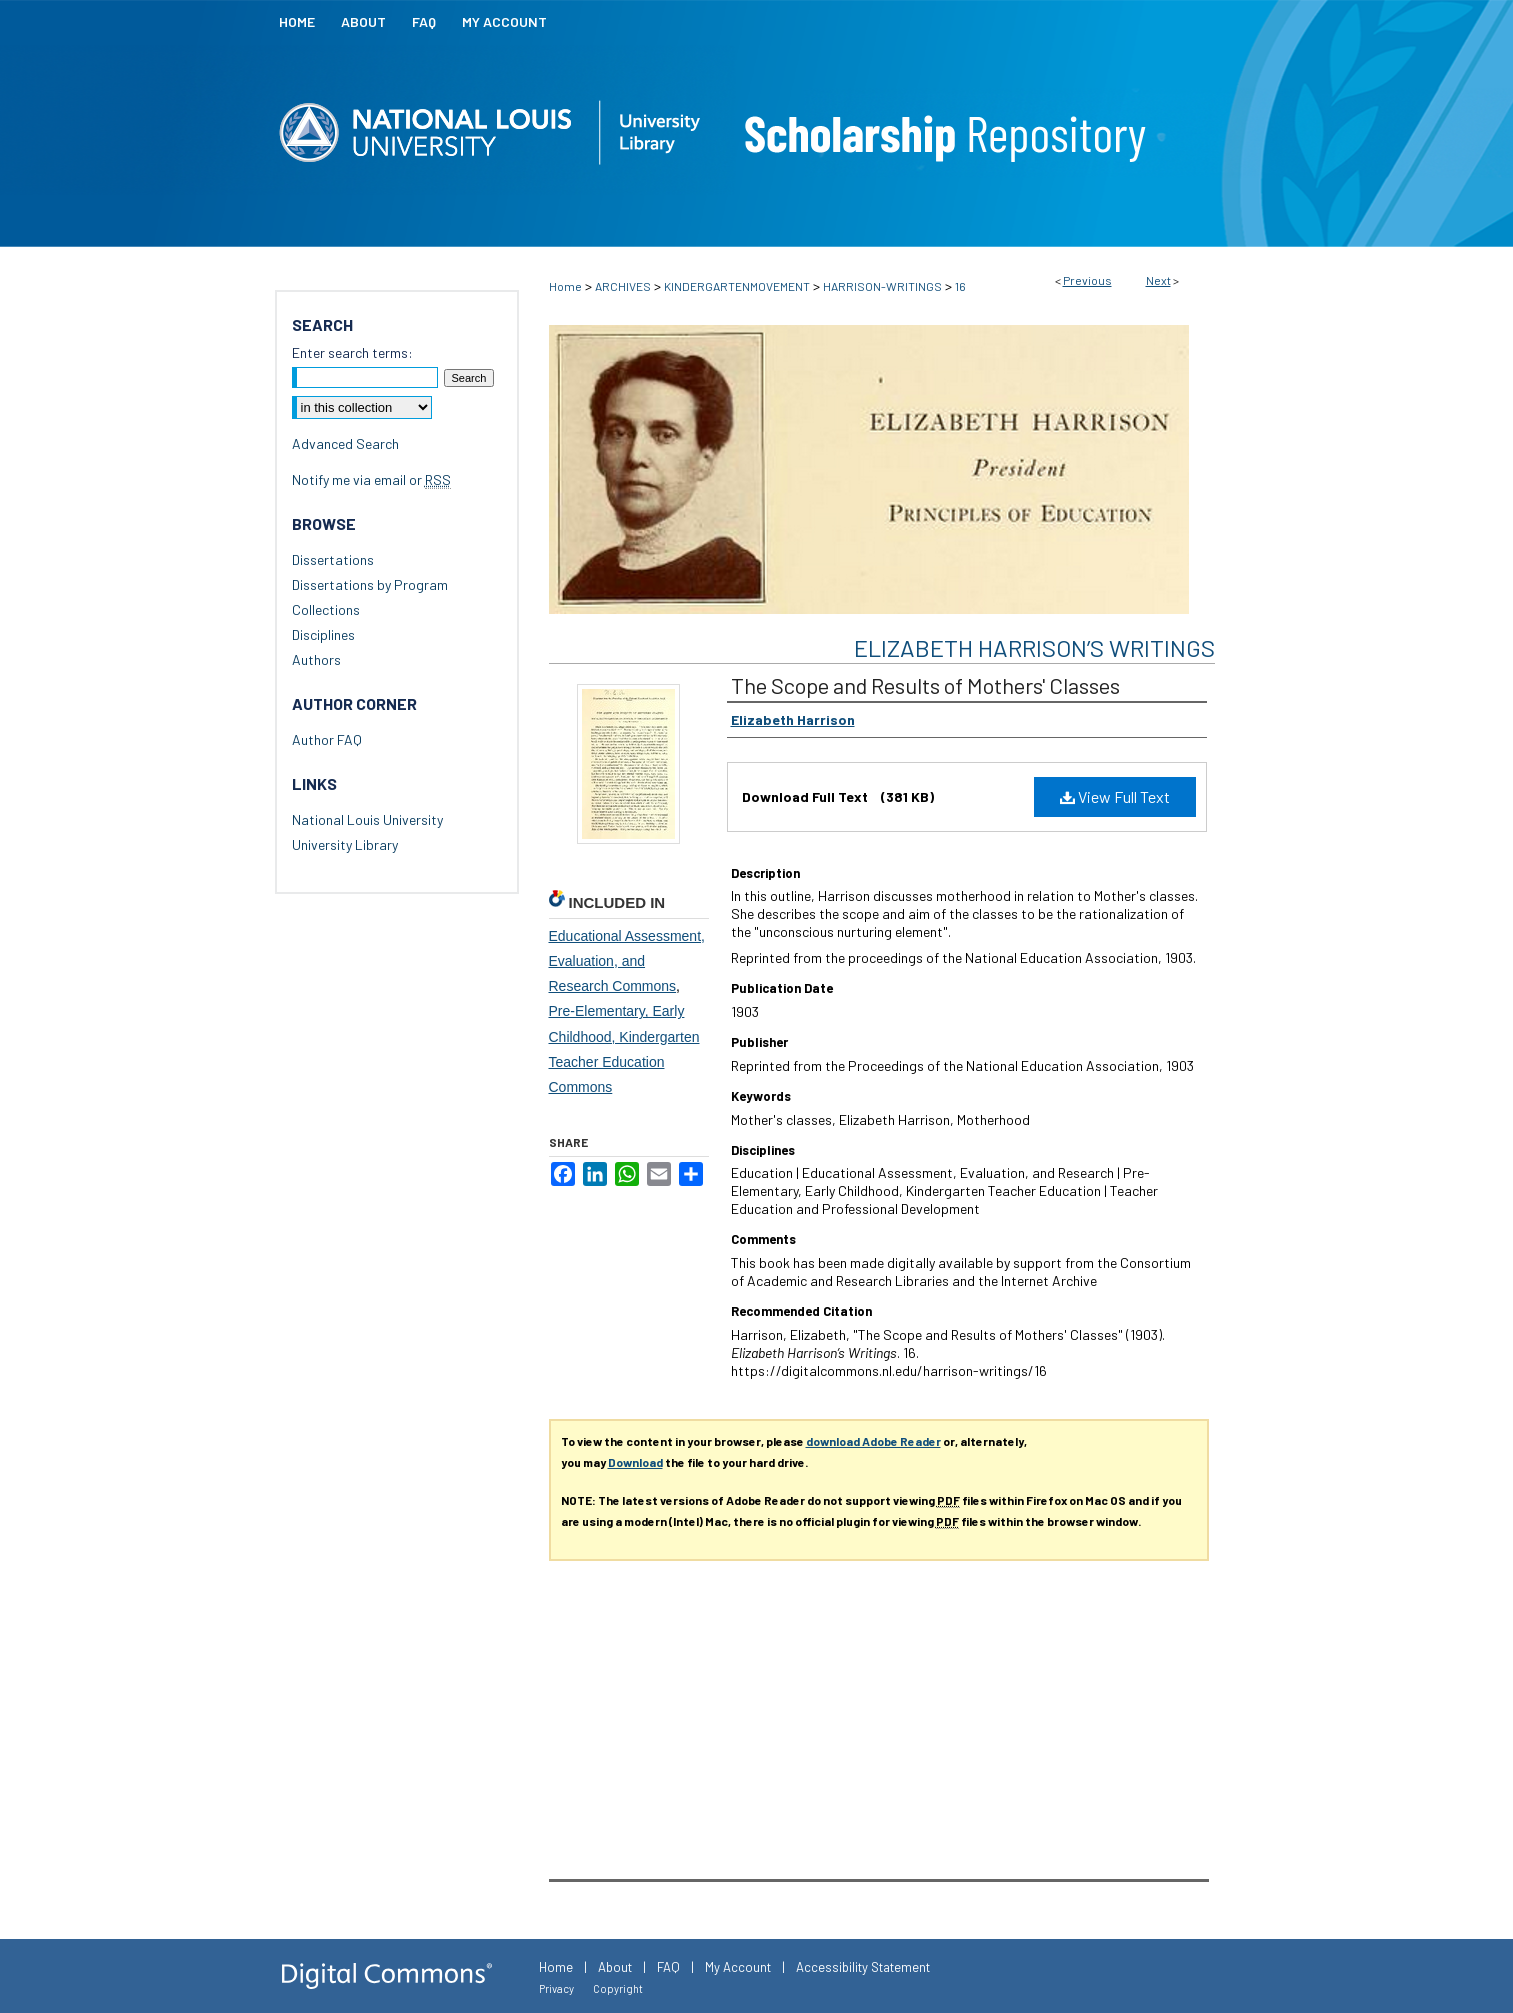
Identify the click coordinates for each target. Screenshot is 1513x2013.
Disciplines (323, 634)
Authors (316, 659)
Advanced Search (345, 443)
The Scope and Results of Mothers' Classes (925, 685)
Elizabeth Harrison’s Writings (1034, 647)
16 (960, 286)
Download (635, 1462)
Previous (1087, 280)
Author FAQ (327, 739)
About (615, 1967)
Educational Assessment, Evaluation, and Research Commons (627, 961)
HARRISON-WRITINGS (882, 286)
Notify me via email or (371, 479)
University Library (345, 844)
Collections (326, 609)
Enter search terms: (352, 352)
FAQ (668, 1967)
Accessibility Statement (863, 1967)
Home (565, 286)
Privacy (556, 1988)
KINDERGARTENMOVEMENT (737, 286)
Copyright (618, 1988)
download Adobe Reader (873, 1441)
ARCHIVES (623, 286)
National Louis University (367, 819)
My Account (738, 1967)
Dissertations (333, 559)
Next (1158, 280)
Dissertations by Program (370, 584)
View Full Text (1115, 796)
